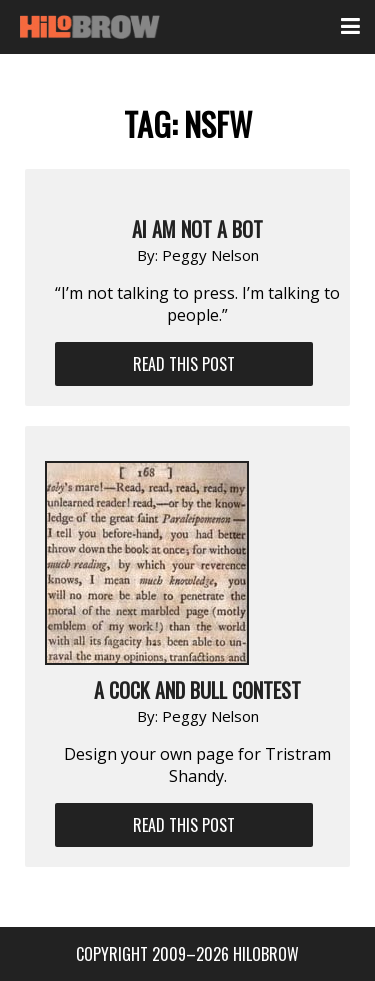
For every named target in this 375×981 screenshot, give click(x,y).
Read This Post (184, 364)
